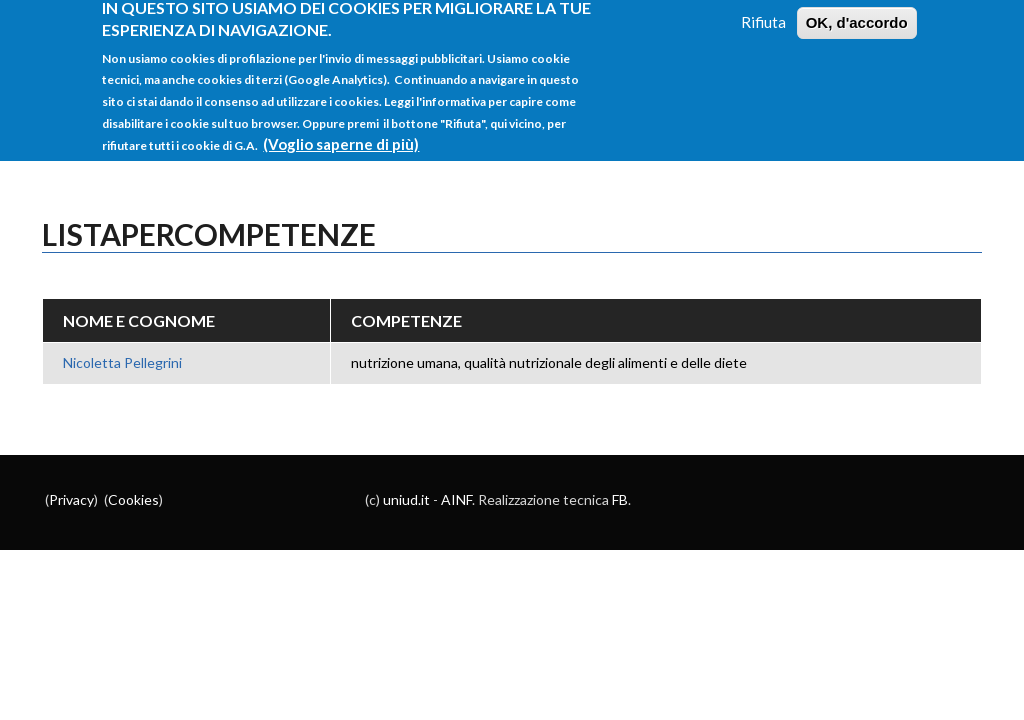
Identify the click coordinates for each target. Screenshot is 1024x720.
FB (620, 499)
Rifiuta (763, 13)
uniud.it (406, 499)
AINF (456, 499)
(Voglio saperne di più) (341, 135)
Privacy (71, 499)
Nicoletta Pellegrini (122, 362)
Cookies (133, 499)
